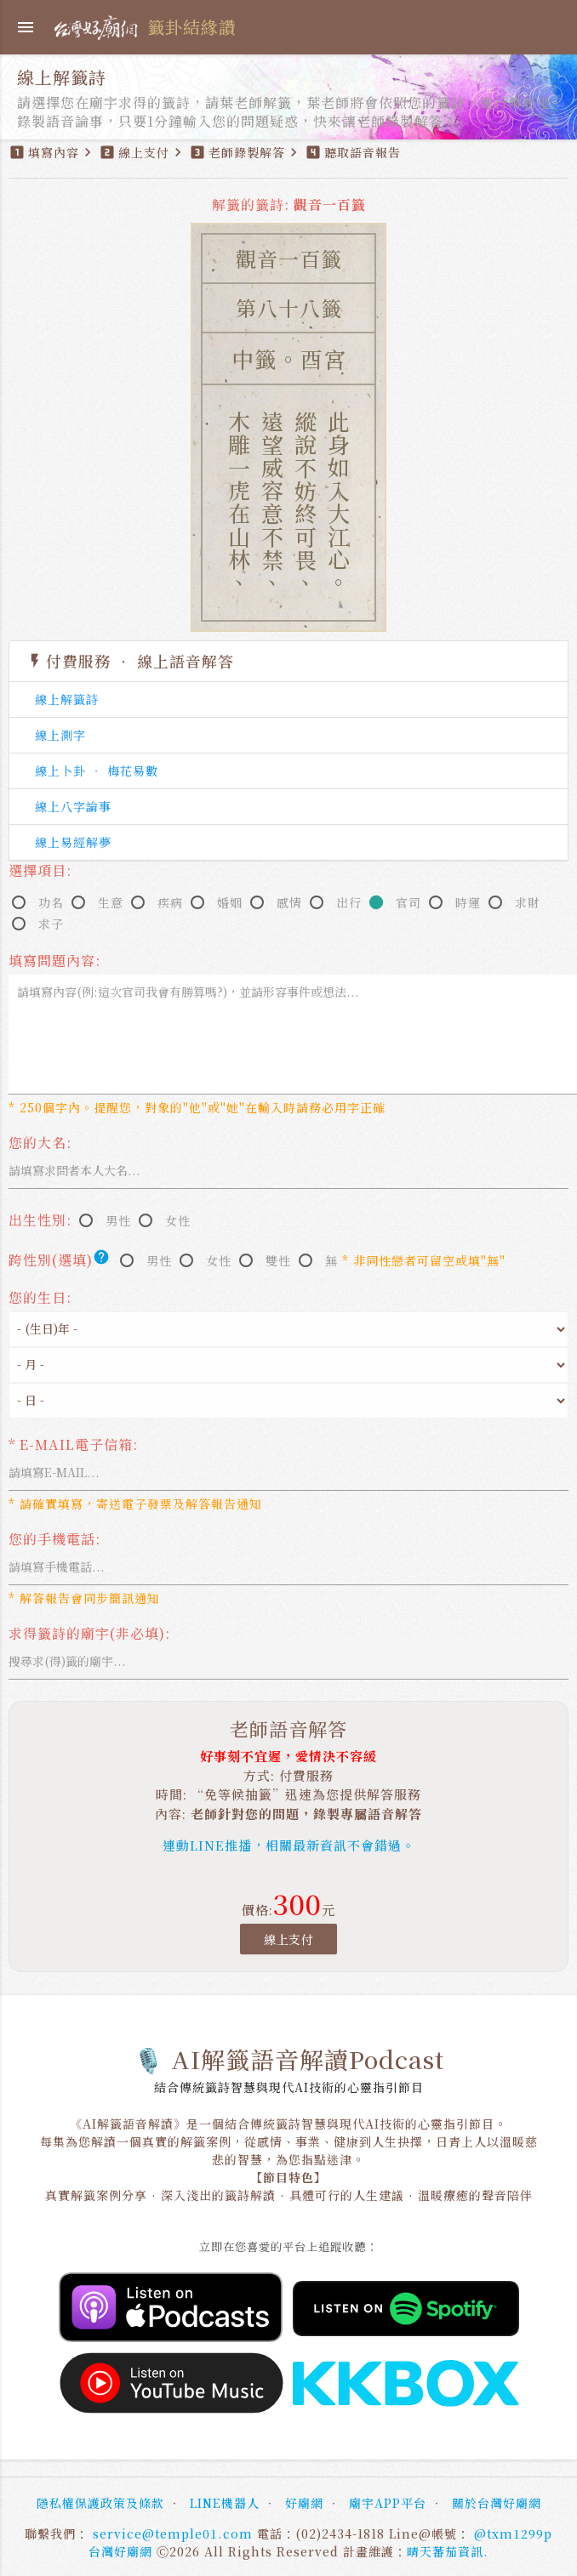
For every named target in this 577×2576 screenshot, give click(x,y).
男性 (118, 1220)
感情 (289, 902)
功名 (51, 902)
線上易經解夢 (73, 841)
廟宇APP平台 (387, 2502)
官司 (408, 902)
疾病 (170, 902)
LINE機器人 (225, 2502)
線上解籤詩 (67, 699)
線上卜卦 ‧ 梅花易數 (96, 770)
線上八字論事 (73, 806)
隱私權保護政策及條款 (100, 2502)
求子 (51, 923)
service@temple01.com (173, 2533)
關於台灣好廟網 (496, 2502)
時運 (468, 902)
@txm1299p (513, 2533)
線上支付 (288, 1939)
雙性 (278, 1260)
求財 (527, 902)
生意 (110, 902)
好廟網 (304, 2502)
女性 (178, 1220)
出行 (349, 902)
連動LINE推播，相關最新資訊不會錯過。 (289, 1845)
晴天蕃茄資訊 (445, 2551)
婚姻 (230, 902)
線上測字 (60, 734)
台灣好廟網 (120, 2551)
